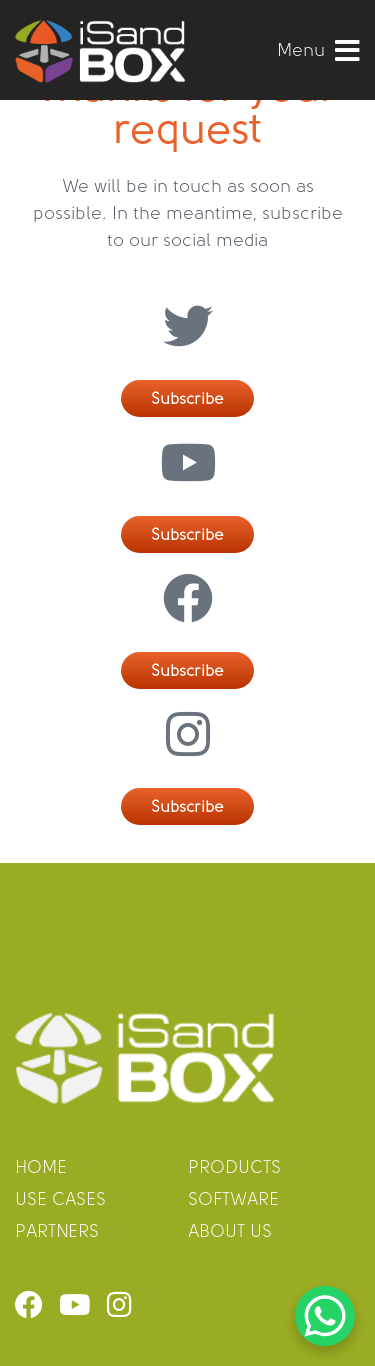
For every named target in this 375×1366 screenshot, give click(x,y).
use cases (60, 1200)
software (233, 1200)
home (41, 1168)
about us (230, 1232)
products (234, 1168)
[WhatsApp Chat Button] (325, 1316)
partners (57, 1232)
